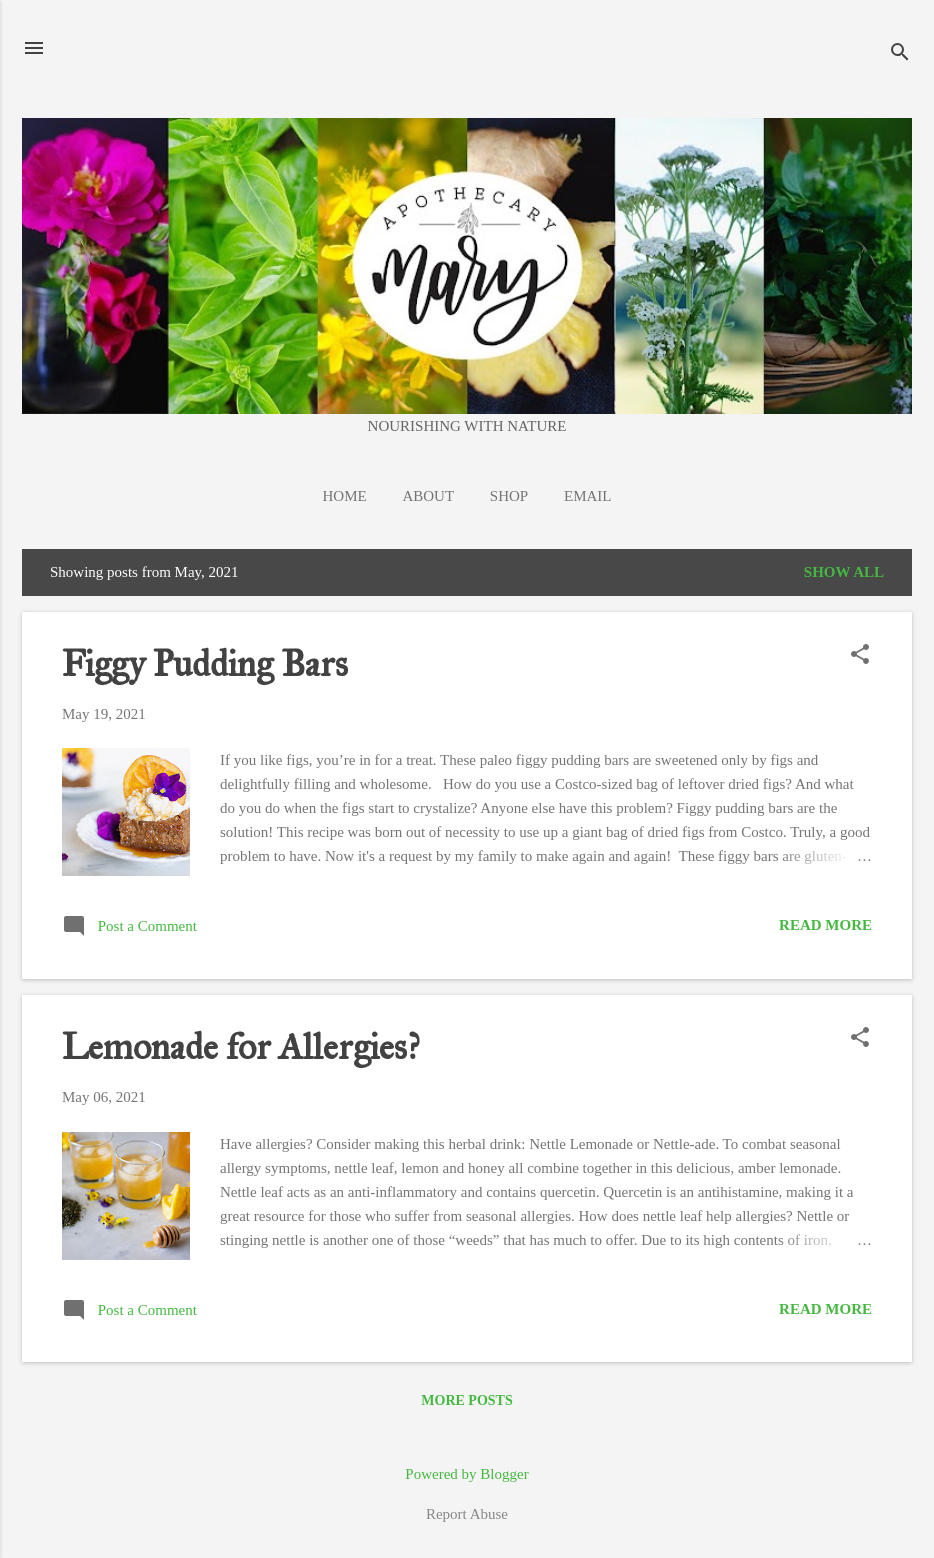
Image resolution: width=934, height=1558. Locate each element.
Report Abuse (467, 1514)
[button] (860, 656)
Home (345, 496)
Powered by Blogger (466, 1474)
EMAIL (588, 496)
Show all (844, 572)
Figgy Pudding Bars (205, 664)
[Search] (900, 54)
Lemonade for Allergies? (241, 1047)
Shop (509, 496)
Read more (825, 925)
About (428, 496)
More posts (466, 1400)
